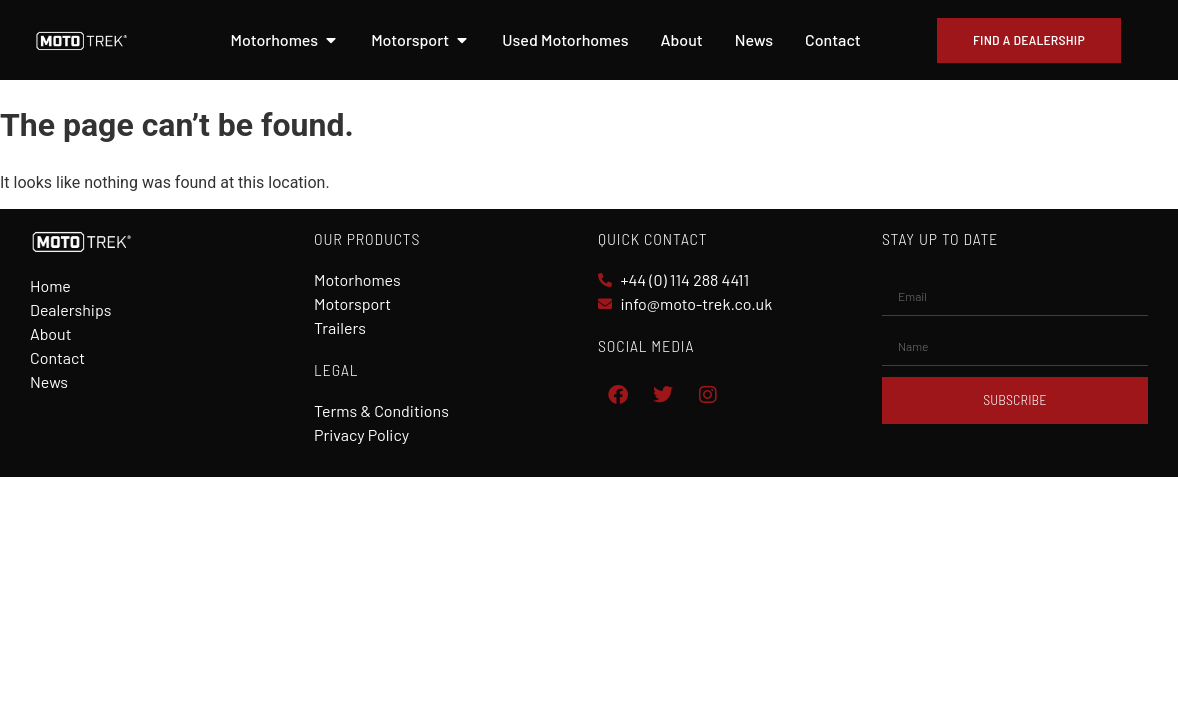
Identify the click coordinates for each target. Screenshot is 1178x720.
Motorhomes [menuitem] (275, 39)
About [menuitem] (681, 39)
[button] (331, 40)
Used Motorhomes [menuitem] (565, 39)
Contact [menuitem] (833, 39)
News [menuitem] (754, 39)
